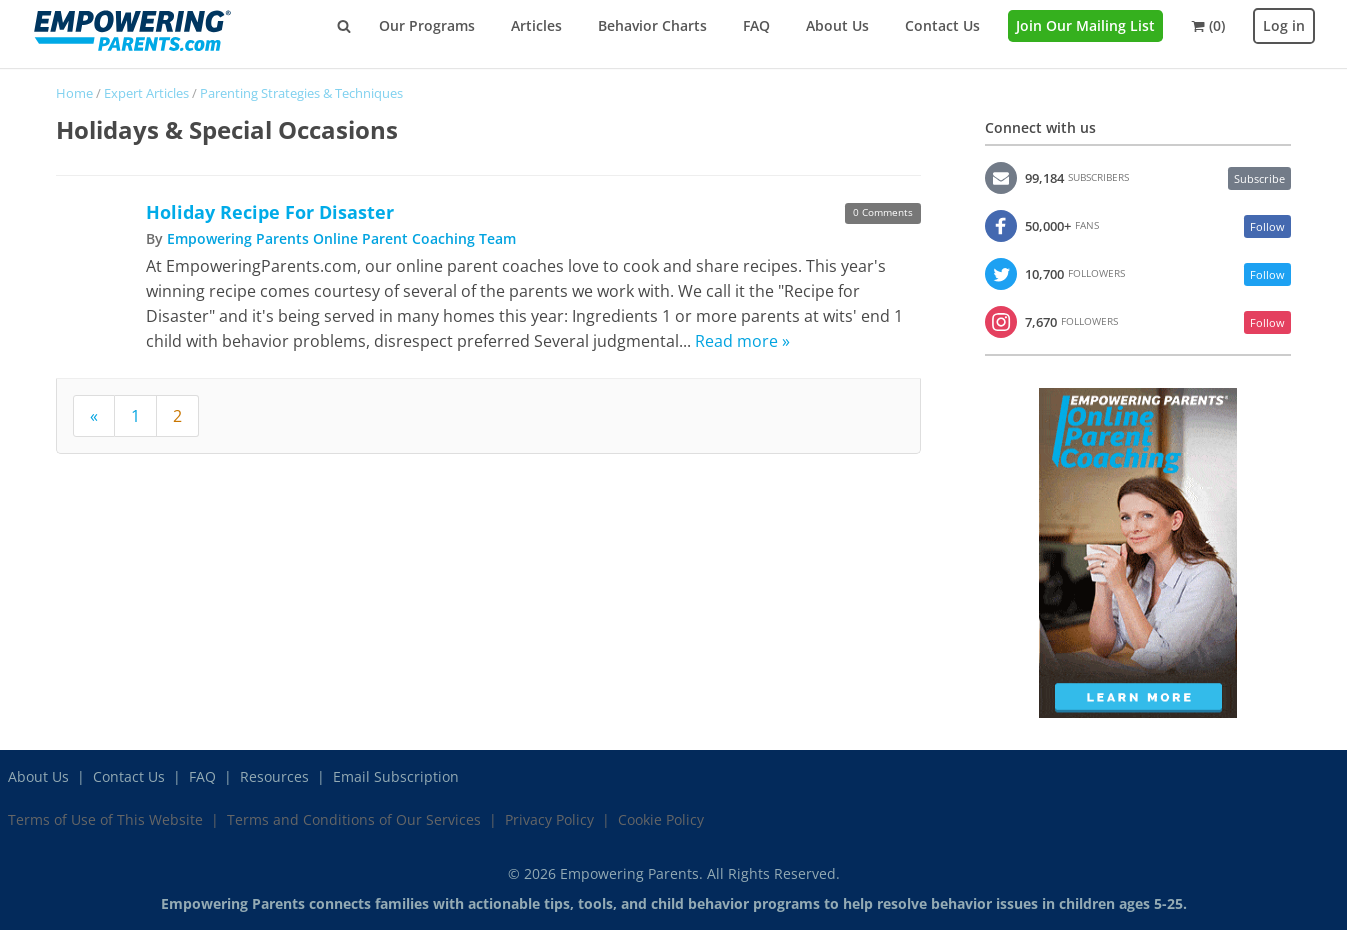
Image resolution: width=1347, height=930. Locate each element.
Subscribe (1259, 178)
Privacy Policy (549, 819)
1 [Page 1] (135, 416)
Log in (1284, 25)
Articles (536, 25)
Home (74, 93)
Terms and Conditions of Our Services (354, 819)
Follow (1267, 226)
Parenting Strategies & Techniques (301, 93)
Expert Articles (146, 93)
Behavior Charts (652, 25)
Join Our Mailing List (1085, 25)
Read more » (742, 341)
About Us (837, 25)
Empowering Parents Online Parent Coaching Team (341, 238)
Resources (274, 776)
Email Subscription (396, 776)
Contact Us (942, 25)
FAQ (756, 25)
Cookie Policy (661, 819)
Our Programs (427, 25)
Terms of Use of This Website (105, 819)
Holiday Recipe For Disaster (270, 212)
